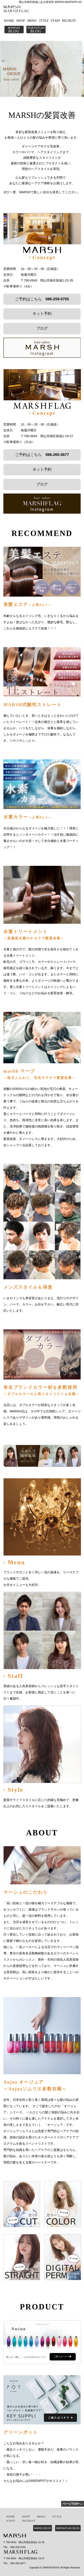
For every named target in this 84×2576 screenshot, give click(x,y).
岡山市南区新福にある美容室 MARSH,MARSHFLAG (50, 2)
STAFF (10, 2520)
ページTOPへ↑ (72, 2504)
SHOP (26, 2516)
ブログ (42, 328)
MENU (41, 2516)
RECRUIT (29, 2520)
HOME (10, 2516)
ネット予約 (42, 313)
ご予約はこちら (42, 299)
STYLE (57, 2516)
